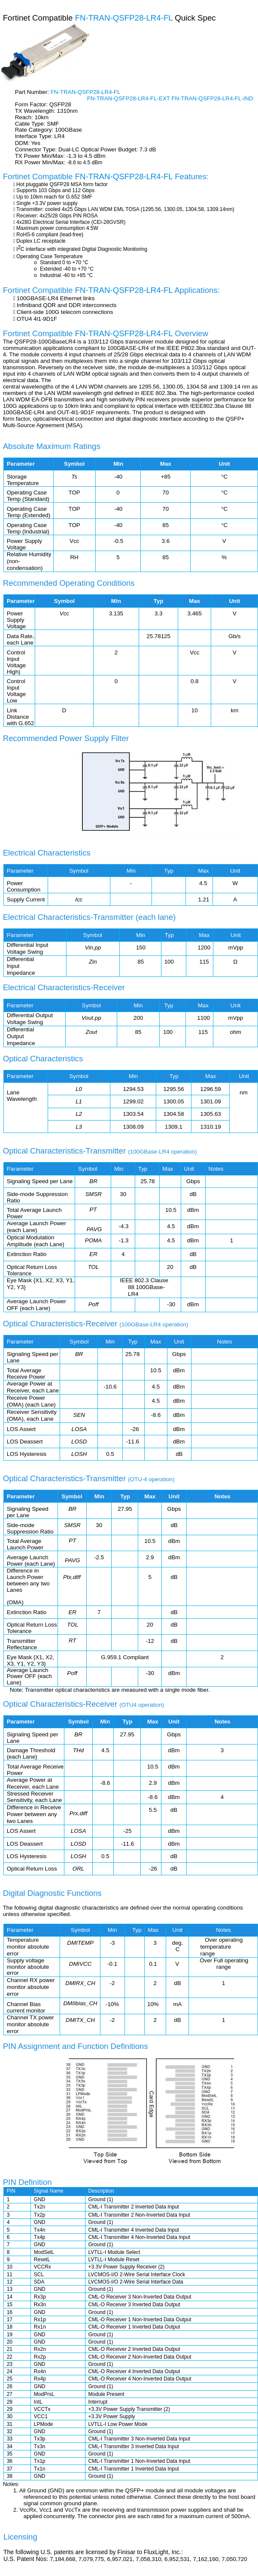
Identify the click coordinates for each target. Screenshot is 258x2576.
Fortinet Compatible (39, 17)
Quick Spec (195, 17)
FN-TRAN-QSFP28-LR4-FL (125, 17)
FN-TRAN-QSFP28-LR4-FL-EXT (129, 98)
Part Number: (33, 92)
